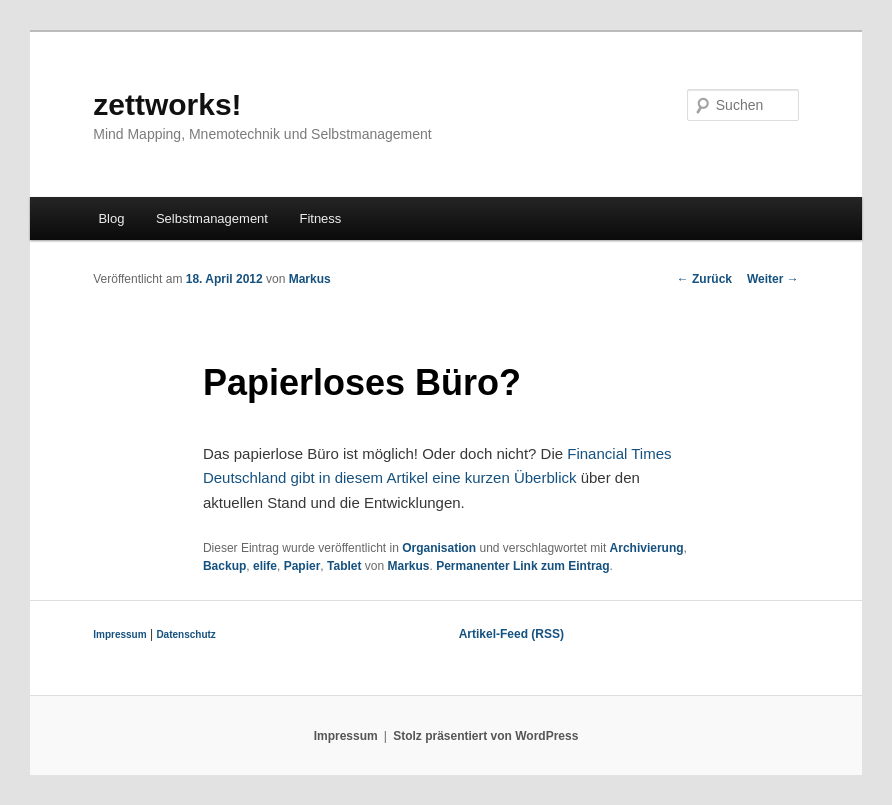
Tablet (344, 566)
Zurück (704, 279)
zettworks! (167, 104)
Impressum (119, 634)
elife (265, 566)
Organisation (439, 548)
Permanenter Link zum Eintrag (522, 566)
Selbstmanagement (212, 218)
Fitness (320, 218)
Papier (302, 566)
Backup (224, 566)
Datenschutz (185, 634)
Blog (111, 218)
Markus (310, 279)
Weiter (773, 279)
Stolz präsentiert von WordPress (485, 736)
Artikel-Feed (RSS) (511, 634)
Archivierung (647, 548)
